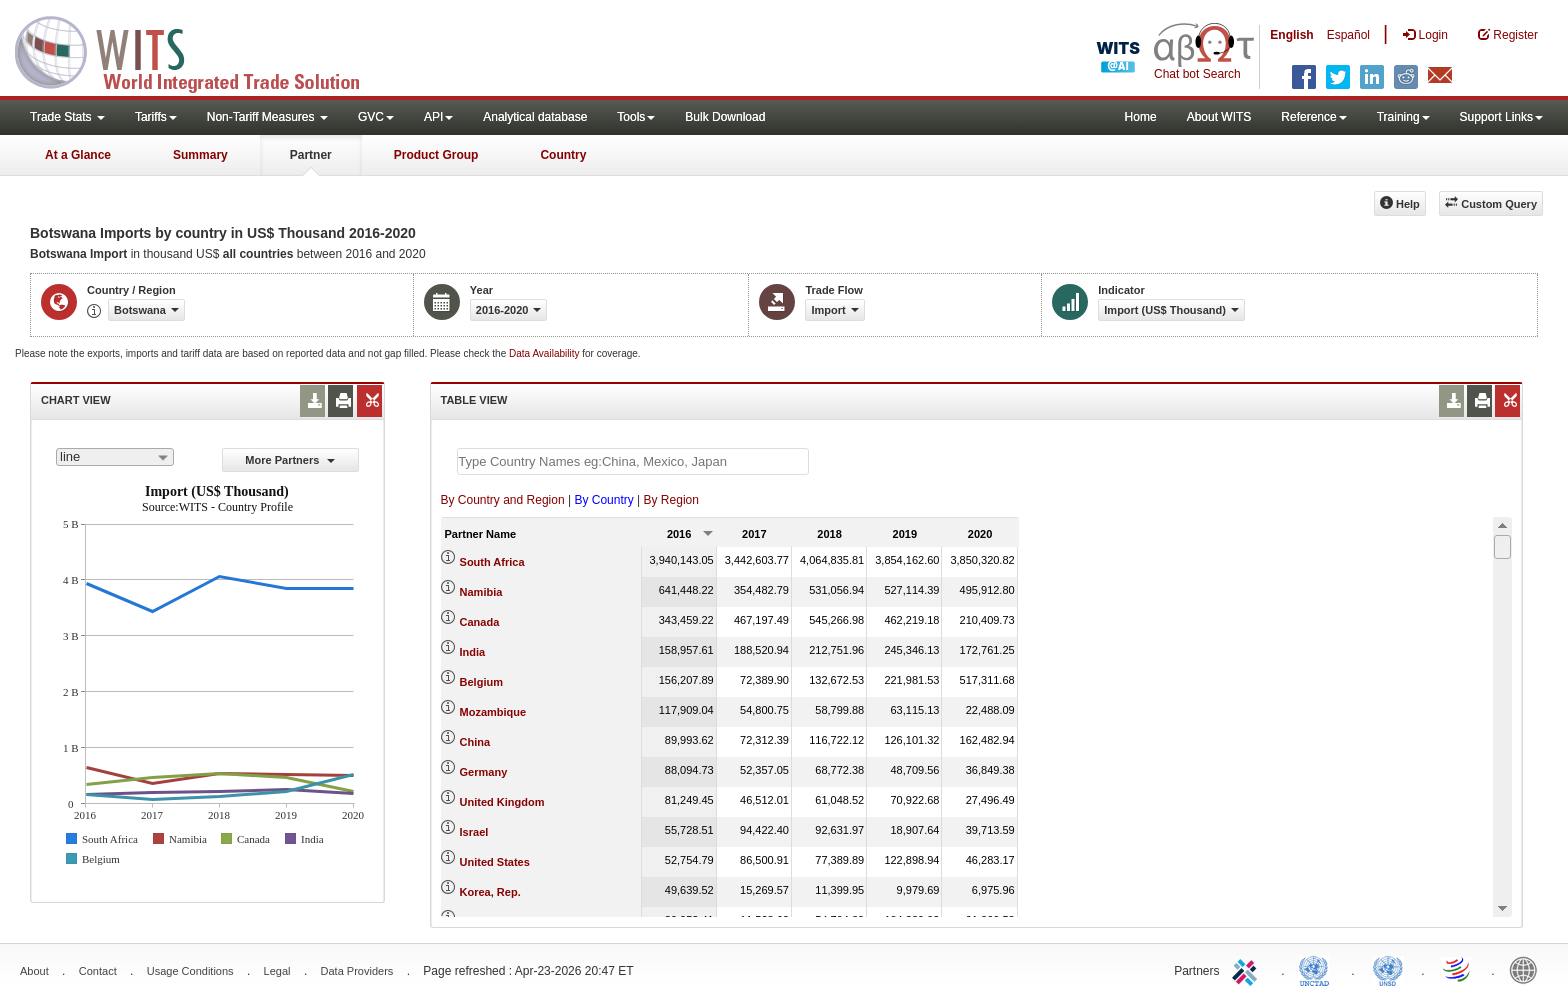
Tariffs (156, 117)
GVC (376, 117)
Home (1141, 117)
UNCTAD (1318, 969)
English (1291, 35)
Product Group (436, 155)
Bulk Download (725, 117)
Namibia (481, 592)
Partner (311, 155)
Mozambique (493, 712)
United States (495, 862)
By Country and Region (503, 500)
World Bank (1528, 969)
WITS (200, 50)
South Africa (492, 562)
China (475, 742)
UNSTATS (1388, 969)
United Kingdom (502, 802)
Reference (1313, 117)
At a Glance (78, 155)
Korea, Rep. (490, 892)
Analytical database (535, 117)
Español (1348, 35)
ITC (1248, 969)
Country (563, 155)
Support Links (1501, 117)
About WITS (1219, 117)
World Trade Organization (1458, 969)
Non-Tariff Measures (267, 117)
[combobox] (115, 457)
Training (1403, 117)
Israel (474, 832)
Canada (480, 622)
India (473, 652)
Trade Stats (67, 117)
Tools (636, 117)
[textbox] (633, 461)
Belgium (481, 682)
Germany (484, 772)
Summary (200, 155)
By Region (671, 500)
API (438, 117)
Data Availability (545, 353)
